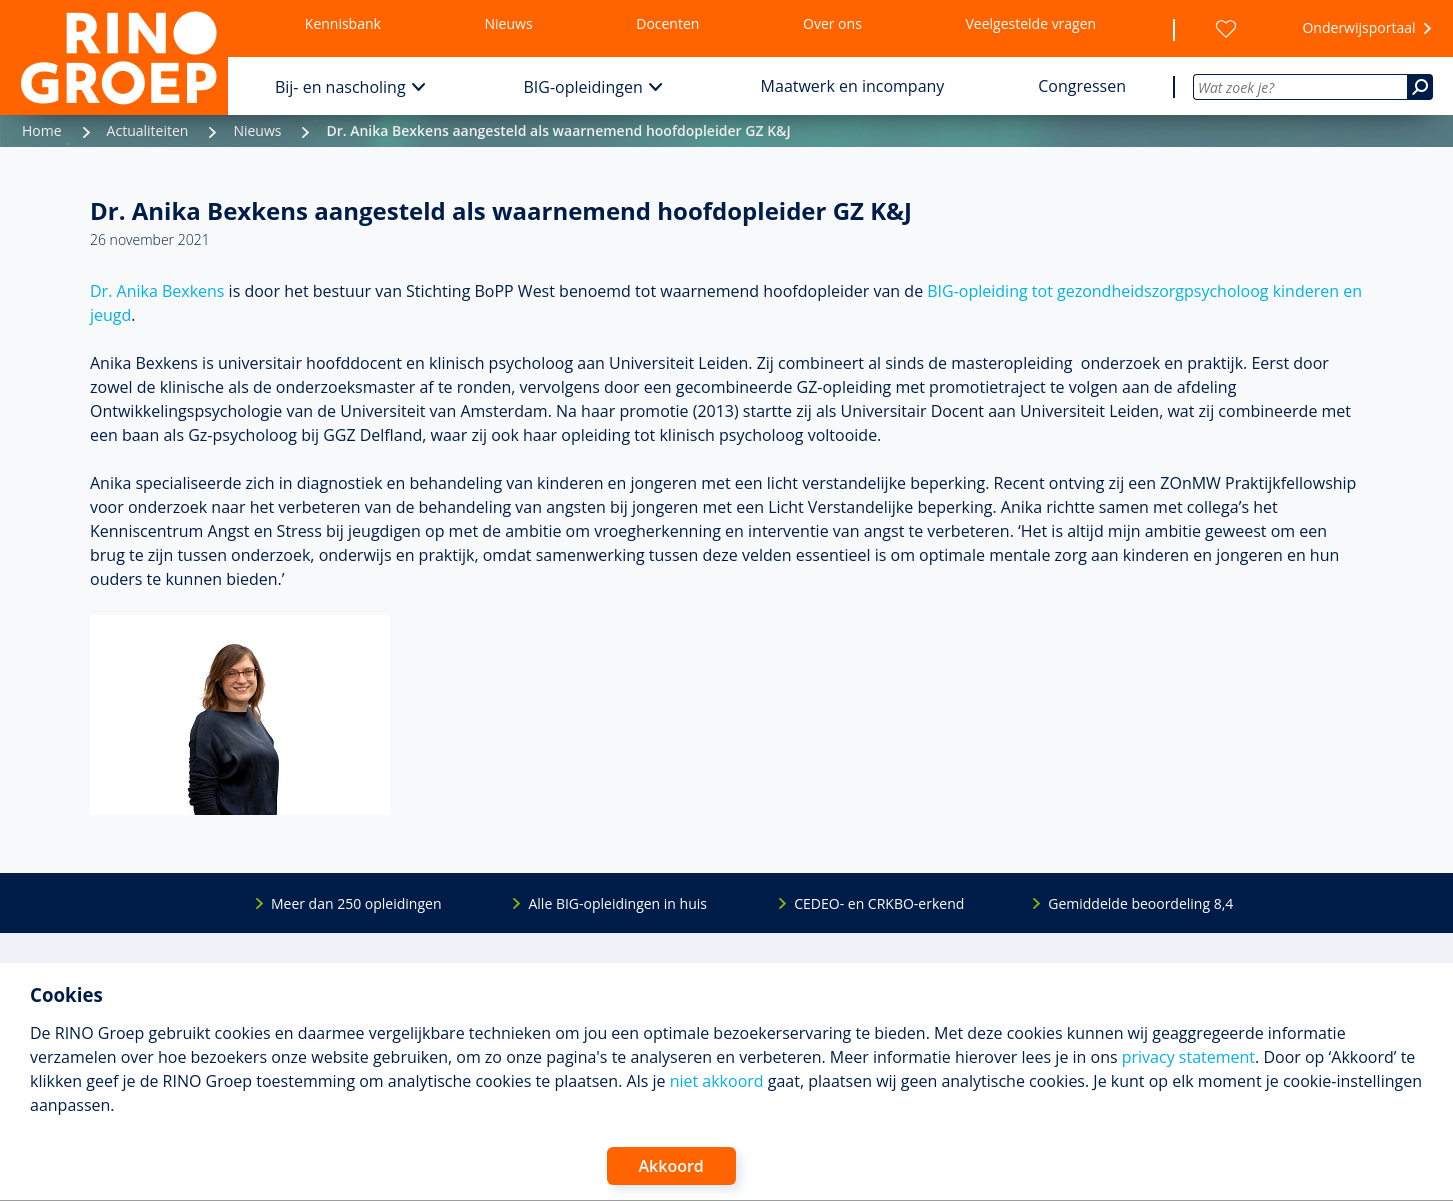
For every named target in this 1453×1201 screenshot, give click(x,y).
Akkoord (671, 1166)
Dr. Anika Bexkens (157, 291)
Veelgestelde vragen (1030, 23)
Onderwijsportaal (1358, 27)
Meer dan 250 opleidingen (356, 903)
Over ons (832, 23)
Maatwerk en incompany (853, 86)
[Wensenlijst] (1226, 29)
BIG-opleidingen (583, 87)
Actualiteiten (148, 130)
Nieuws (509, 23)
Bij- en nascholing (340, 87)
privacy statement (1188, 1057)
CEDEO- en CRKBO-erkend (879, 903)
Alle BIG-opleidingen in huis (617, 903)
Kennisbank (343, 23)
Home (42, 130)
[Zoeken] (1420, 87)
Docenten (667, 23)
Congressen (1082, 86)
